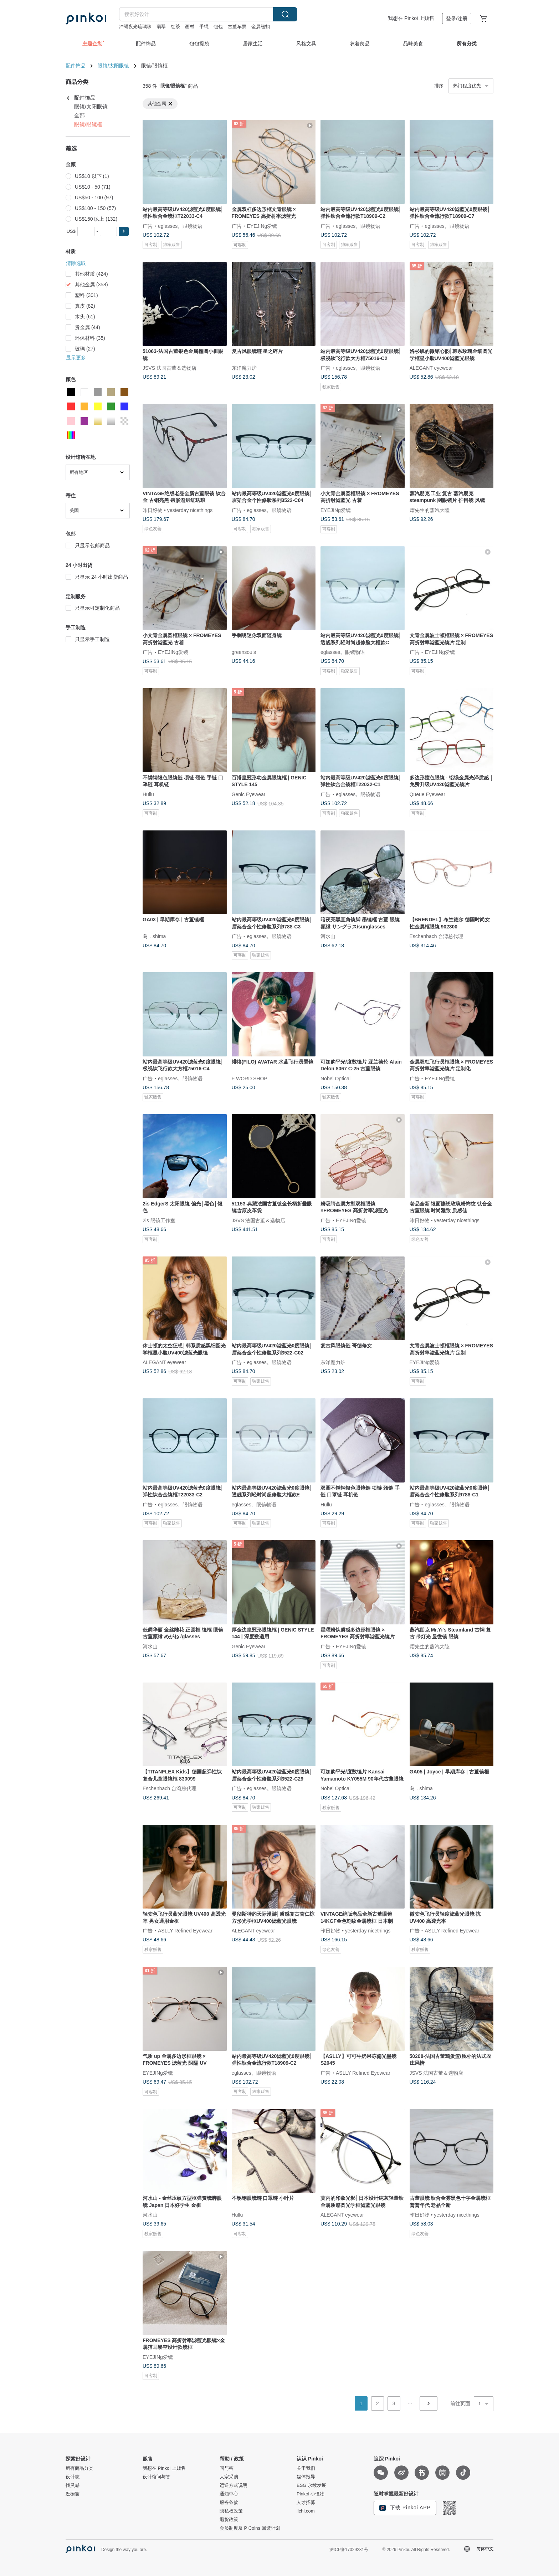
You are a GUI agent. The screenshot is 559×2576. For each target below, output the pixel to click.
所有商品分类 (79, 2468)
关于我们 (306, 2468)
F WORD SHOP (249, 1078)
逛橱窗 (73, 2494)
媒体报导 (306, 2476)
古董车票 (237, 26)
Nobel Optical (335, 1078)
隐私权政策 (231, 2511)
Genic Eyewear (249, 794)
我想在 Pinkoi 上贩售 (411, 18)
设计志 (73, 2476)
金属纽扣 (260, 26)
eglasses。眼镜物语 (180, 226)
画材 (189, 26)
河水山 (327, 936)
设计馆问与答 (156, 2476)
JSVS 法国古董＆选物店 (169, 368)
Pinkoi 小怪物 (310, 2494)
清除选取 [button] (76, 263)
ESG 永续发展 (311, 2485)
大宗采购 (229, 2476)
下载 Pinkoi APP (405, 2508)
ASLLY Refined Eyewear (185, 1931)
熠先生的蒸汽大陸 (430, 510)
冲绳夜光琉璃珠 (135, 26)
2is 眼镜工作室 (159, 1220)
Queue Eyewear (427, 794)
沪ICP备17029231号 (348, 2549)
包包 (218, 26)
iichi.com (306, 2511)
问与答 (227, 2468)
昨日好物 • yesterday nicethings (177, 510)
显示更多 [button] (76, 357)
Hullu (148, 794)
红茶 (175, 26)
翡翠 (161, 26)
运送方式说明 (233, 2485)
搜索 (285, 14)
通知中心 (229, 2494)
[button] (124, 231)
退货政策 (229, 2519)
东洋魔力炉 (244, 368)
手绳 (204, 26)
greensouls (244, 652)
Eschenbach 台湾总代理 (436, 936)
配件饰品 (76, 65)
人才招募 (306, 2502)
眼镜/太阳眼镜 (113, 65)
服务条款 (229, 2502)
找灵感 (73, 2485)
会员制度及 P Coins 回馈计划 (250, 2528)
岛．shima (154, 936)
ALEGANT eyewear (431, 368)
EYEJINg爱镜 (262, 226)
